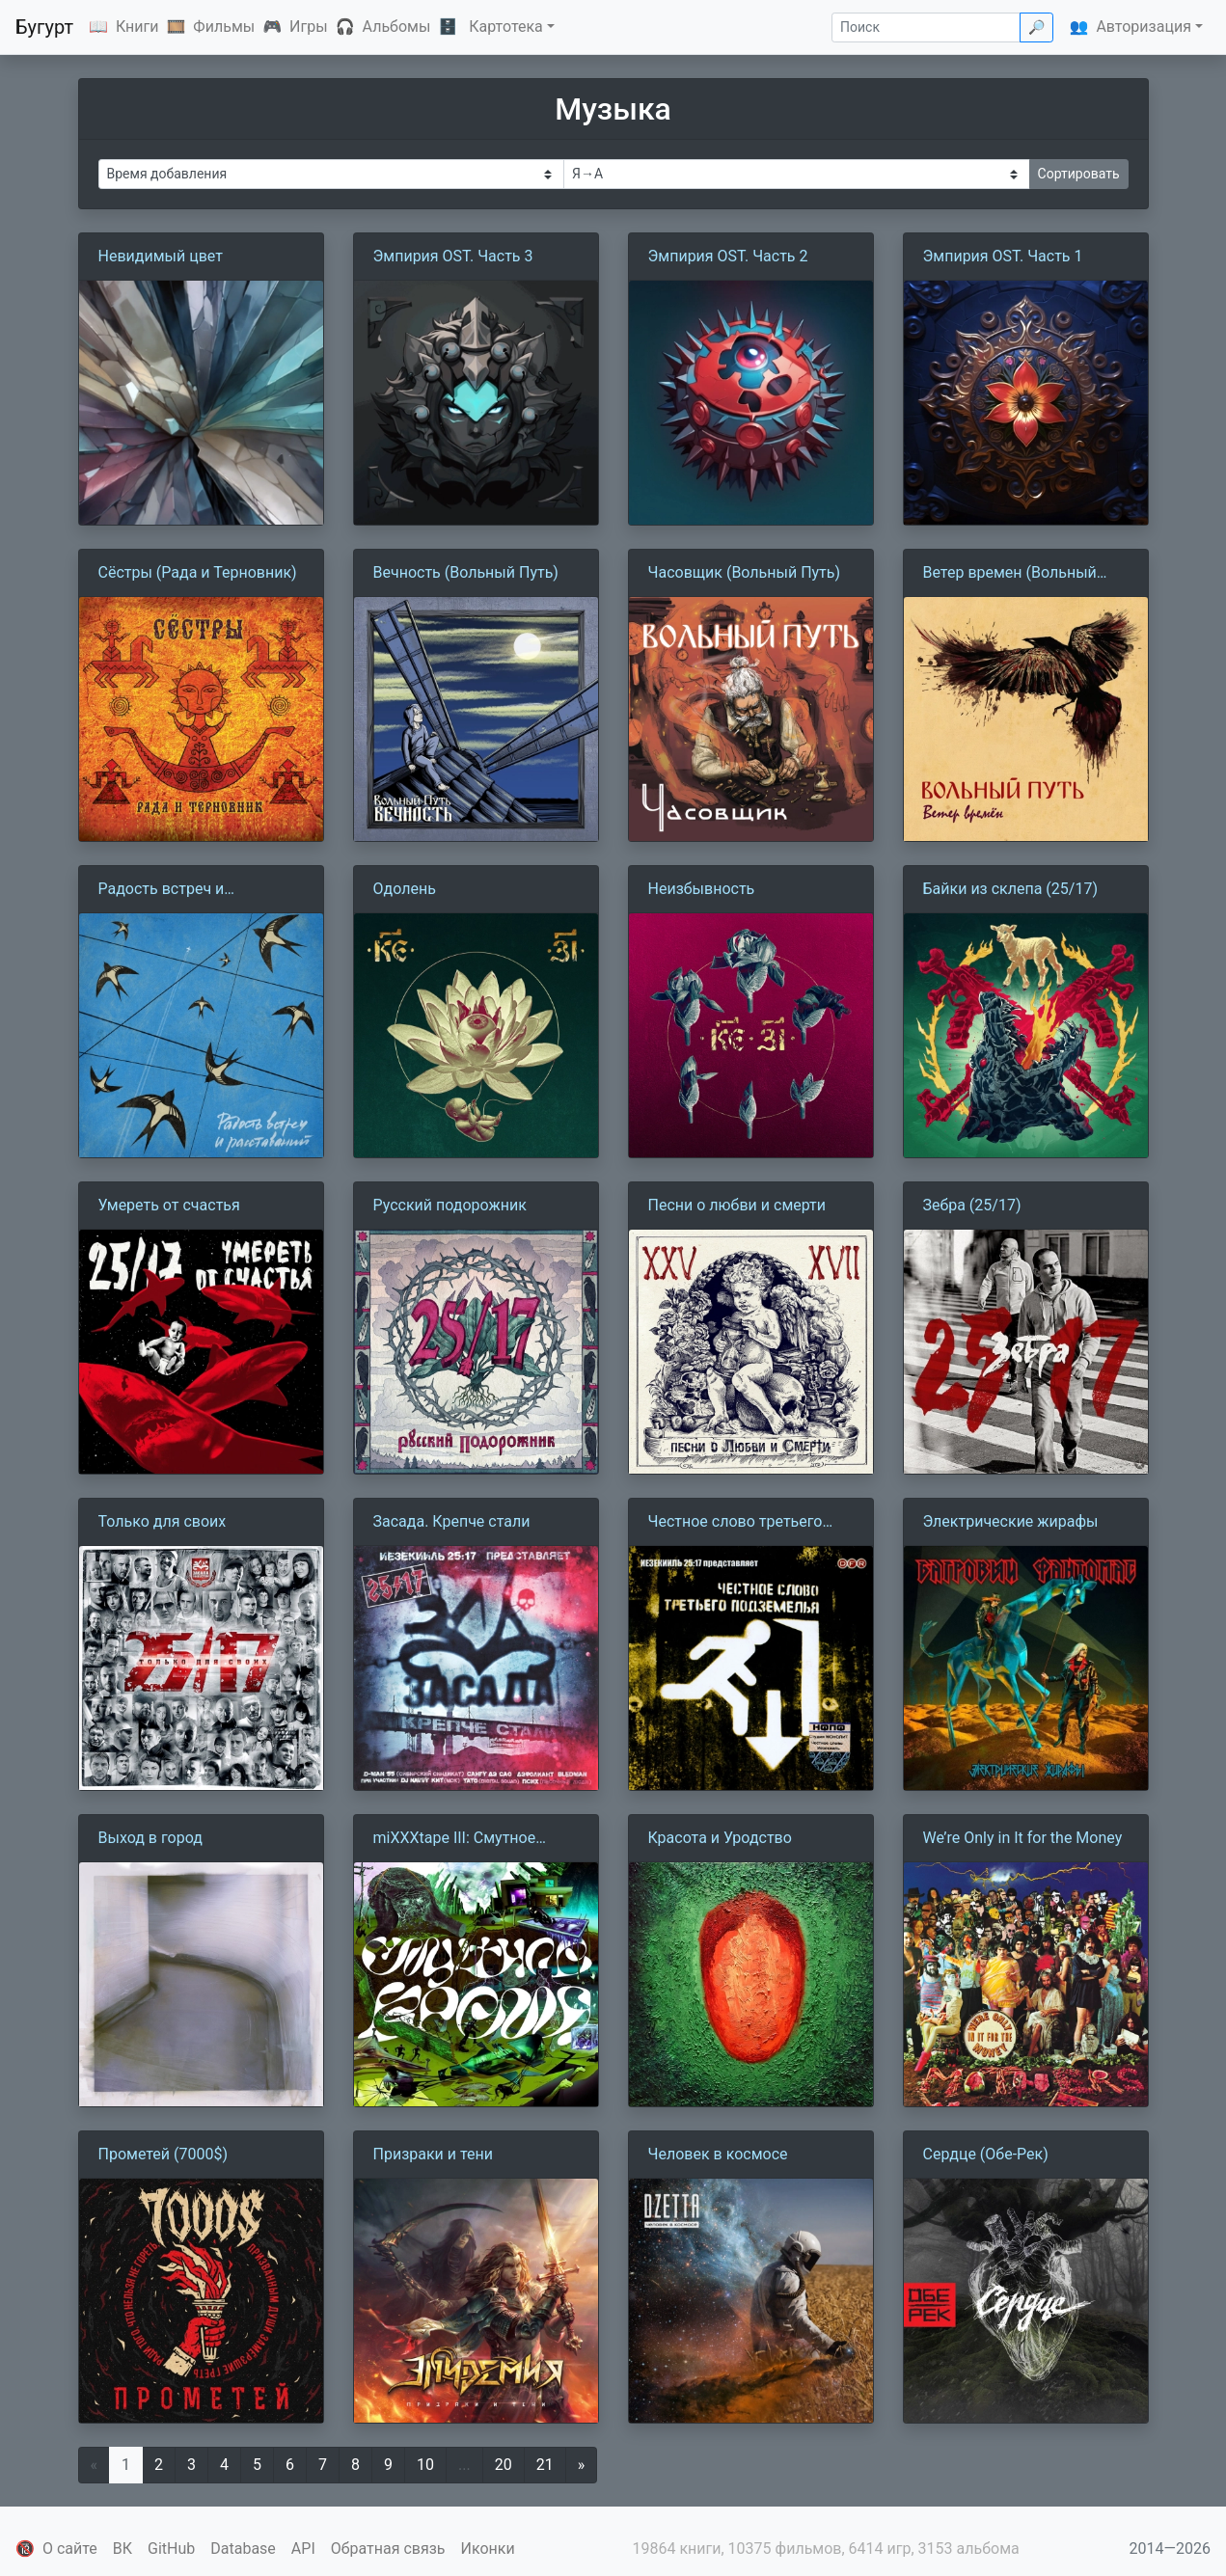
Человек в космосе (718, 2154)
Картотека (506, 26)
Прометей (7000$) (163, 2154)
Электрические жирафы (1011, 1521)
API (303, 2548)
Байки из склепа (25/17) (1010, 889)
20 (503, 2464)
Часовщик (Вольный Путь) (744, 572)
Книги (137, 26)
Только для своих (162, 1521)
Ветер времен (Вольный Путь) (1010, 573)
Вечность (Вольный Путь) (466, 572)
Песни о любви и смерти (737, 1205)
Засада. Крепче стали (452, 1521)
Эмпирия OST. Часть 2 (728, 256)
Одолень (404, 889)
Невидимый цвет (160, 256)
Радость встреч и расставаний (161, 890)
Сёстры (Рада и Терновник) (197, 572)
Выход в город (150, 1838)
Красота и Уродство (720, 1838)
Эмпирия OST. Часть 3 (453, 256)
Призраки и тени (433, 2154)
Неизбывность (701, 889)
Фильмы (224, 26)
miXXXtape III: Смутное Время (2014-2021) (454, 1839)
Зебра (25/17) (972, 1205)
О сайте (69, 2548)
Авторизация (1143, 26)
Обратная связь (388, 2548)
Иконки (488, 2548)
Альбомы (397, 26)
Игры (308, 26)
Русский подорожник (450, 1205)
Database (243, 2548)
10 (425, 2464)
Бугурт (44, 27)
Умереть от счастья (169, 1205)
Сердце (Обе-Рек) (986, 2154)
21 (545, 2464)
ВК (122, 2548)
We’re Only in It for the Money (1023, 1838)
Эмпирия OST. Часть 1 (1003, 256)
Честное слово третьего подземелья (735, 1522)
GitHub (171, 2548)
